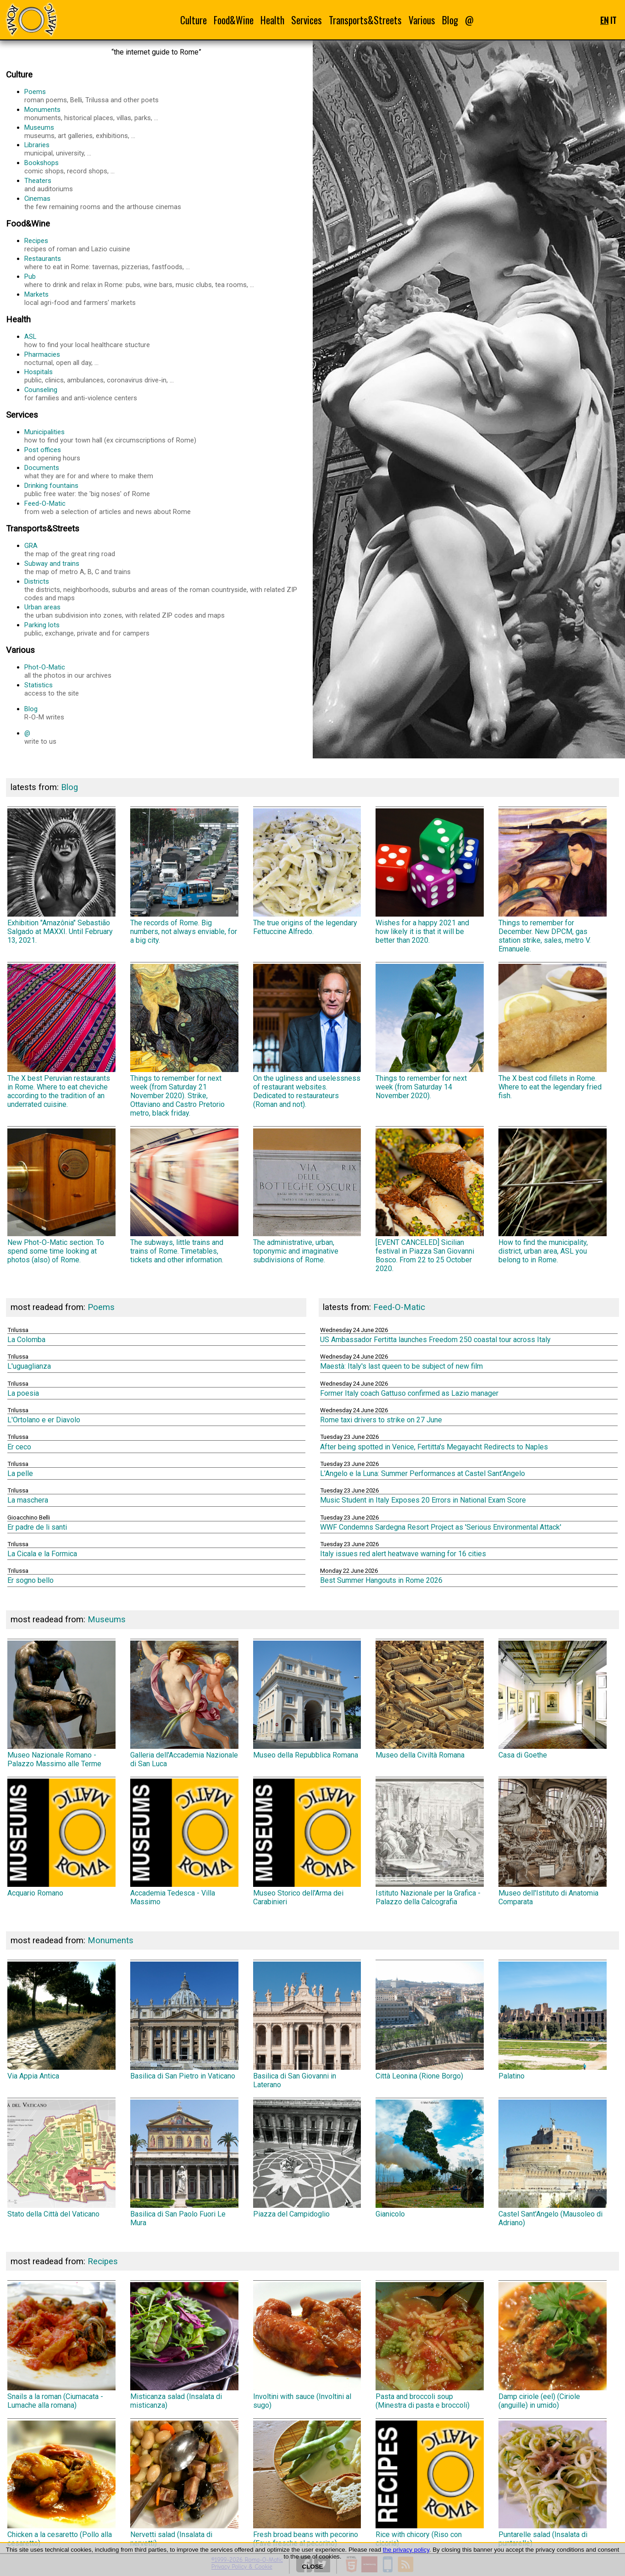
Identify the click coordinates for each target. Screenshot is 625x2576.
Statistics (165, 689)
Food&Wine (234, 20)
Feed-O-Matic (165, 507)
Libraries (165, 149)
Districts (165, 589)
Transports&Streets (365, 20)
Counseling (165, 394)
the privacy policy (406, 2549)
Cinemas (165, 202)
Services (306, 20)
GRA (165, 550)
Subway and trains (165, 567)
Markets (165, 298)
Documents (165, 472)
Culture (193, 20)
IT (613, 20)
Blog (450, 20)
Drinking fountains (165, 489)
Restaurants (165, 262)
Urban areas (165, 611)
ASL (165, 340)
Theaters (165, 185)
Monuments (165, 113)
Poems (165, 96)
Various (422, 20)
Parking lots (165, 629)
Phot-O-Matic (165, 671)
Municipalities (165, 436)
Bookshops (165, 167)
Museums (165, 131)
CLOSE (312, 2566)
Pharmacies (165, 358)
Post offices (165, 454)
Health (272, 20)
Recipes (165, 245)
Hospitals (165, 376)
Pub (165, 280)
